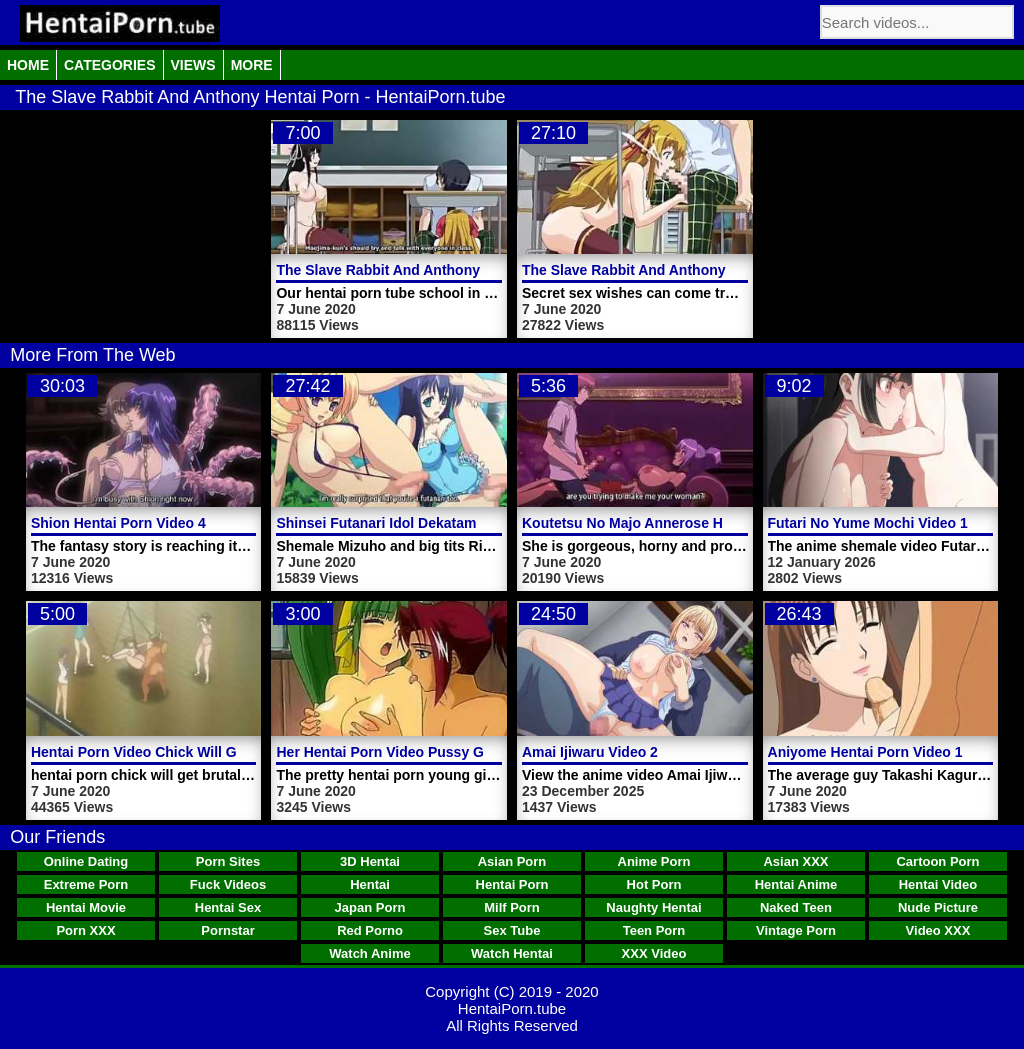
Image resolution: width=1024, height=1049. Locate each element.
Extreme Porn (86, 884)
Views (193, 65)
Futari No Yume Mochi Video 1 (868, 523)
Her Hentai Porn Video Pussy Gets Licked (414, 752)
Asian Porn (512, 861)
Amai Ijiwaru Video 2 (590, 752)
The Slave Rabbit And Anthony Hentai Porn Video (686, 270)
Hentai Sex (228, 907)
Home (28, 65)
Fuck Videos (228, 884)
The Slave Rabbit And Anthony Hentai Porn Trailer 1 (448, 270)
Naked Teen (796, 907)
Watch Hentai (512, 953)
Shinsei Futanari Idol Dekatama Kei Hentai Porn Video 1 (460, 523)
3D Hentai (370, 861)
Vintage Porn (796, 930)
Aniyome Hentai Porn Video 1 (865, 752)
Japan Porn (370, 907)
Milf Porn (512, 907)
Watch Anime (369, 953)
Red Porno (370, 930)
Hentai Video (938, 884)
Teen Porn (654, 930)
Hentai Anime (796, 884)
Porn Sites (228, 861)
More (252, 65)
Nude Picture (938, 907)
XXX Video (654, 953)
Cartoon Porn (937, 861)
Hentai (370, 884)
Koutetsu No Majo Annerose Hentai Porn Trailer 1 (685, 523)
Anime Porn (654, 861)
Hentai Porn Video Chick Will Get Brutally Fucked (194, 752)
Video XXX (938, 930)
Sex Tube (512, 930)
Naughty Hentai (653, 907)
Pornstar (227, 930)
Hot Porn (654, 884)
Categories (110, 65)
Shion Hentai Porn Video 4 (118, 523)
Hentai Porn (512, 884)
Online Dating (86, 861)
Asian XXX (795, 861)
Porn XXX (85, 930)
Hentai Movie (86, 907)
